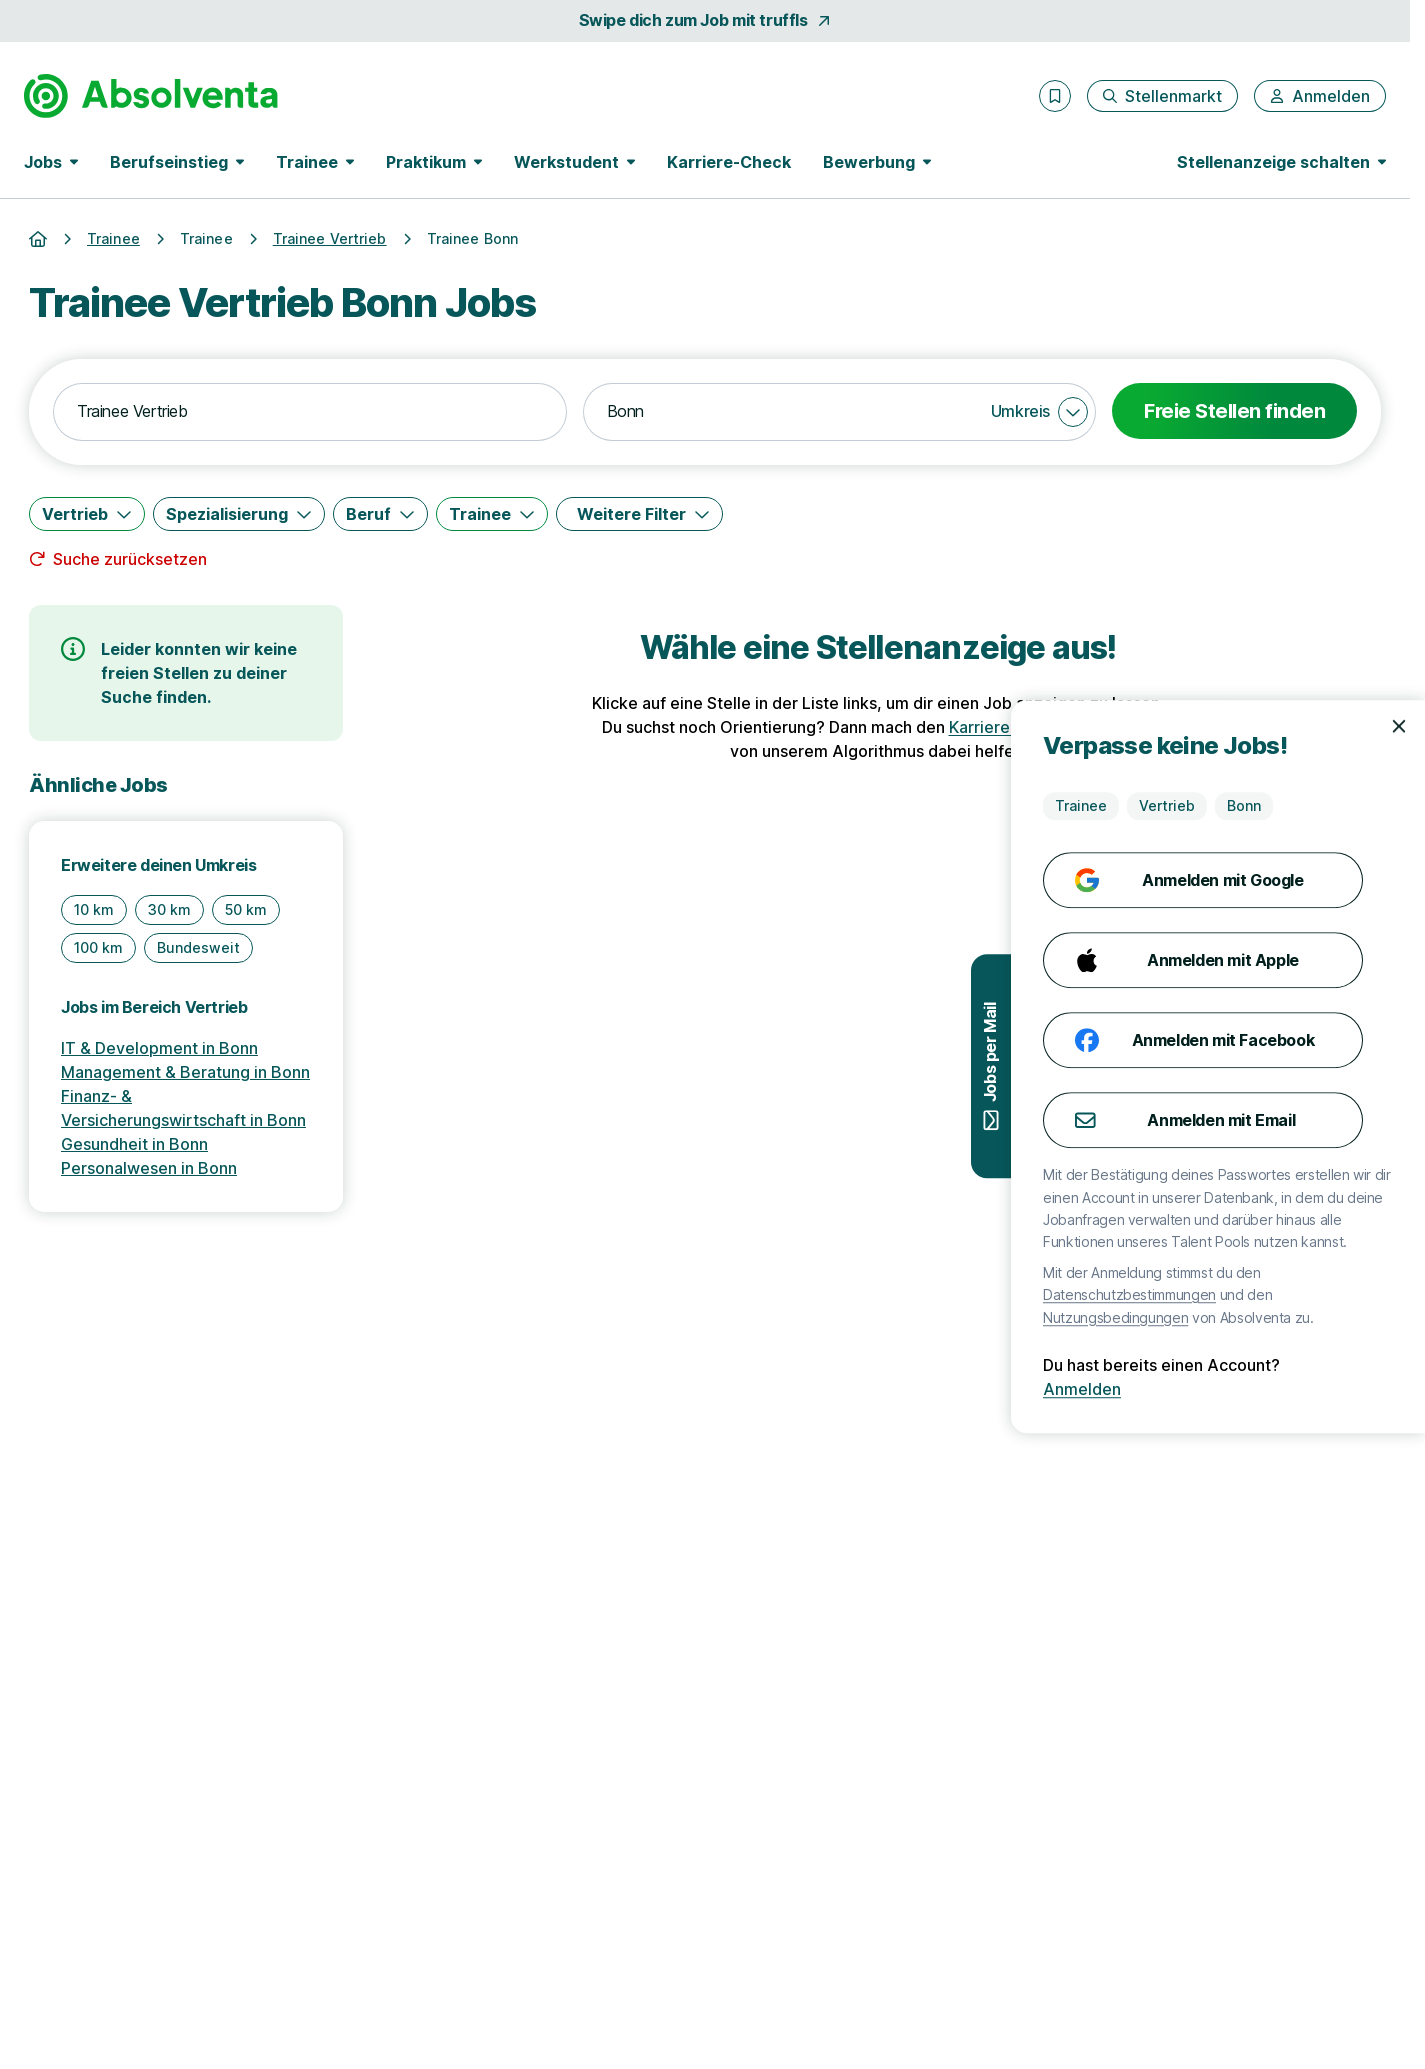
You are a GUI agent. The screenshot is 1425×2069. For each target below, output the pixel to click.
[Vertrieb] (87, 514)
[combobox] (310, 412)
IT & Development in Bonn (159, 1048)
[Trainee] (492, 514)
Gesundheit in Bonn (134, 1144)
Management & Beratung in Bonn (185, 1072)
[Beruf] (380, 514)
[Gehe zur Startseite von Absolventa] (151, 96)
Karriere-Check (729, 162)
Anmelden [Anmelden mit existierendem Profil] (1363, 1389)
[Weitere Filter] (639, 514)
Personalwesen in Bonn (149, 1168)
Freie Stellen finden (1234, 411)
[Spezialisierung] (239, 514)
